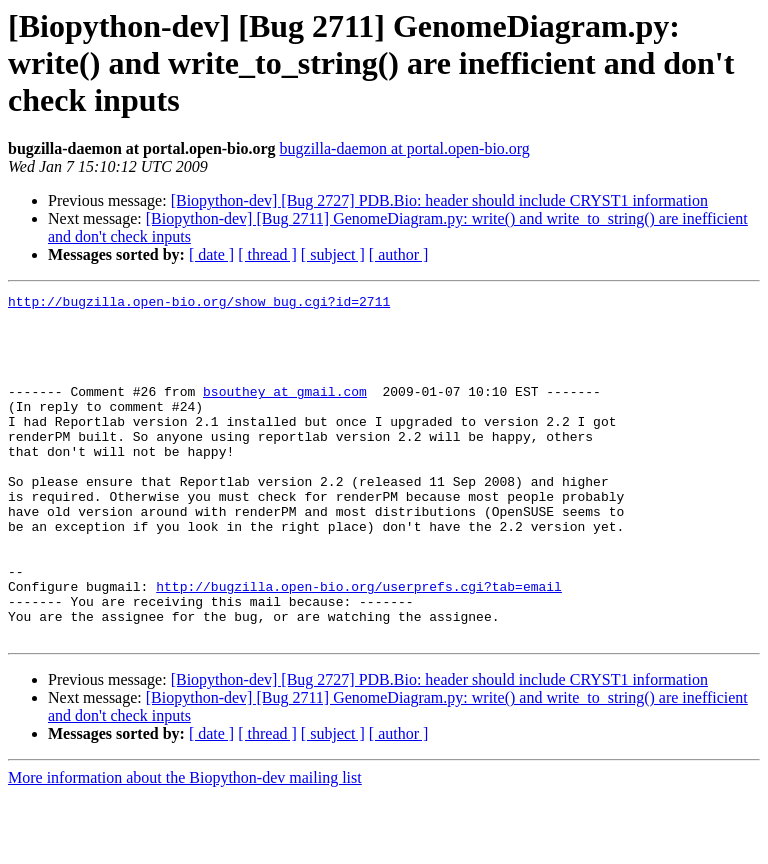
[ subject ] (333, 254)
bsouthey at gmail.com (285, 412)
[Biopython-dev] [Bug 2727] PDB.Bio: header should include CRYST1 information (439, 200)
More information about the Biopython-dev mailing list (185, 846)
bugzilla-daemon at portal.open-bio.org (405, 148)
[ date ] (211, 254)
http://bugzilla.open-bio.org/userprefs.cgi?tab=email (359, 646)
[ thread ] (267, 254)
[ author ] (399, 254)
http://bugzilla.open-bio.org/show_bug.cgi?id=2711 (199, 304)
